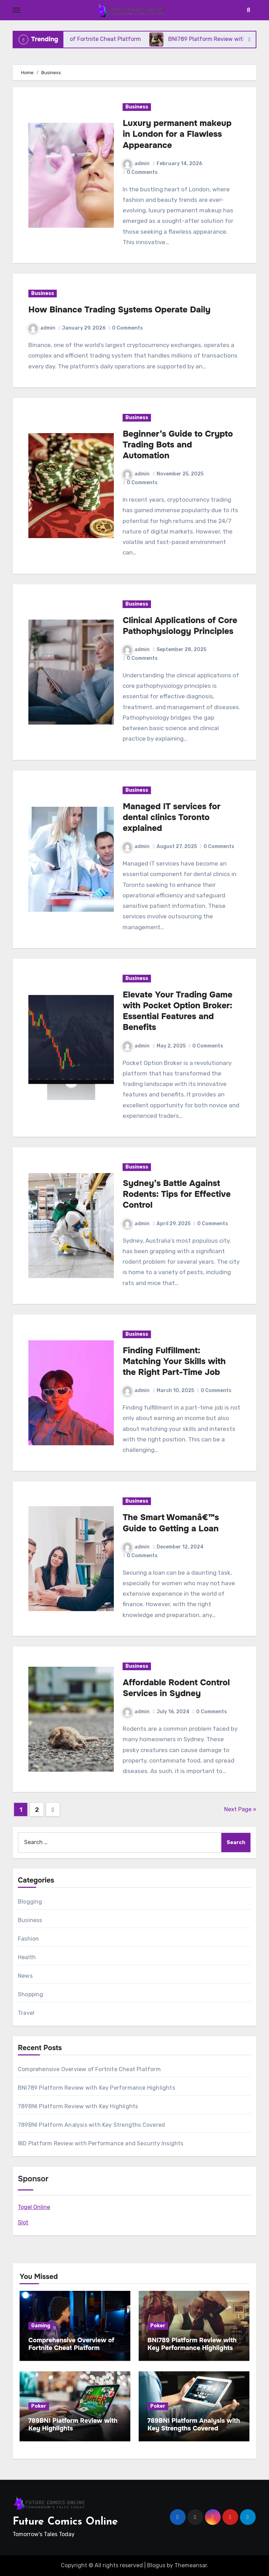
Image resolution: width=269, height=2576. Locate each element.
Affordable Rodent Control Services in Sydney (176, 1688)
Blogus (156, 2565)
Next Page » (240, 1809)
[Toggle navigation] (16, 10)
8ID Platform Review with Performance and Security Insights (101, 2143)
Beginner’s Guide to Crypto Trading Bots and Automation (178, 445)
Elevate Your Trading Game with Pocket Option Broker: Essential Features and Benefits (177, 1011)
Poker (157, 2326)
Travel (26, 2013)
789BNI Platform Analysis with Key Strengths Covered (91, 2125)
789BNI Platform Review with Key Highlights (78, 2106)
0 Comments (142, 172)
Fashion (28, 1938)
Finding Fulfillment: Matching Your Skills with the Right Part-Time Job (174, 1361)
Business (136, 107)
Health (27, 1957)
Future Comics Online (65, 2522)
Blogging (30, 1901)
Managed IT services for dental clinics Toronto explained (171, 817)
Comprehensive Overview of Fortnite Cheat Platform (89, 2069)
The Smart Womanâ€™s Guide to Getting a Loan (171, 1522)
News (25, 1975)
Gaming (40, 2326)
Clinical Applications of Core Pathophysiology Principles (180, 625)
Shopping (30, 1994)
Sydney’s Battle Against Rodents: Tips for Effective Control (176, 1194)
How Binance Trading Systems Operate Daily (119, 309)
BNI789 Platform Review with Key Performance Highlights (96, 2087)
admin (136, 164)
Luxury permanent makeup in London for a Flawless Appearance (177, 134)
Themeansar (190, 2565)
